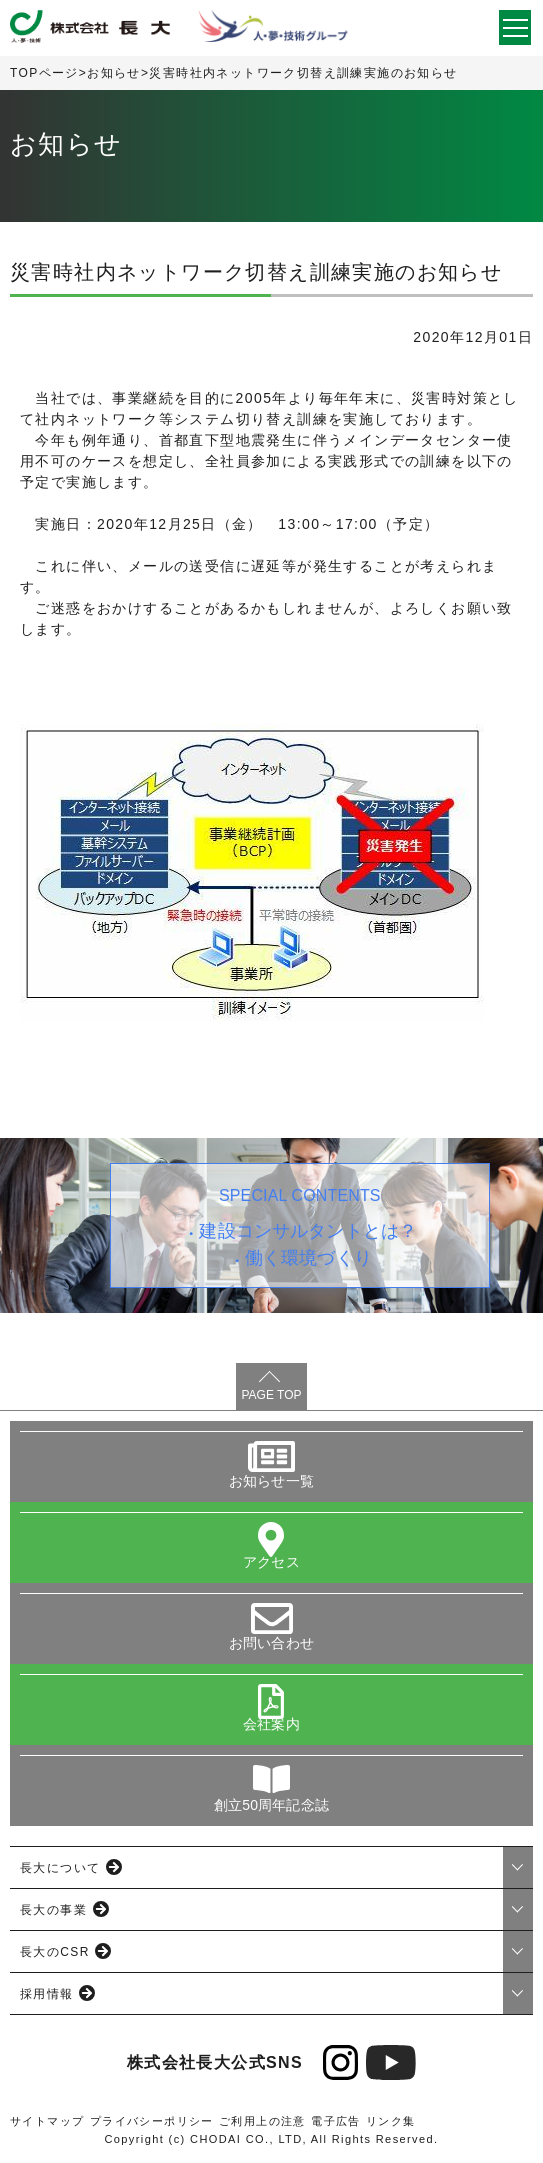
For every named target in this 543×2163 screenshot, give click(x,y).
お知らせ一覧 (271, 1481)
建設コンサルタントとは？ (308, 1231)
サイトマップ (47, 2121)
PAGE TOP (271, 1395)
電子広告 (336, 2121)
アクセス (271, 1562)
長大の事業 (53, 1910)
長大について (60, 1868)
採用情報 (47, 1994)
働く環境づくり (308, 1258)
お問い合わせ (271, 1643)
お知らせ (114, 73)
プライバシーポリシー (152, 2121)
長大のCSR (55, 1952)
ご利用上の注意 (262, 2121)
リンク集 (391, 2121)
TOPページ (44, 73)
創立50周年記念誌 (271, 1805)
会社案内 (271, 1724)
